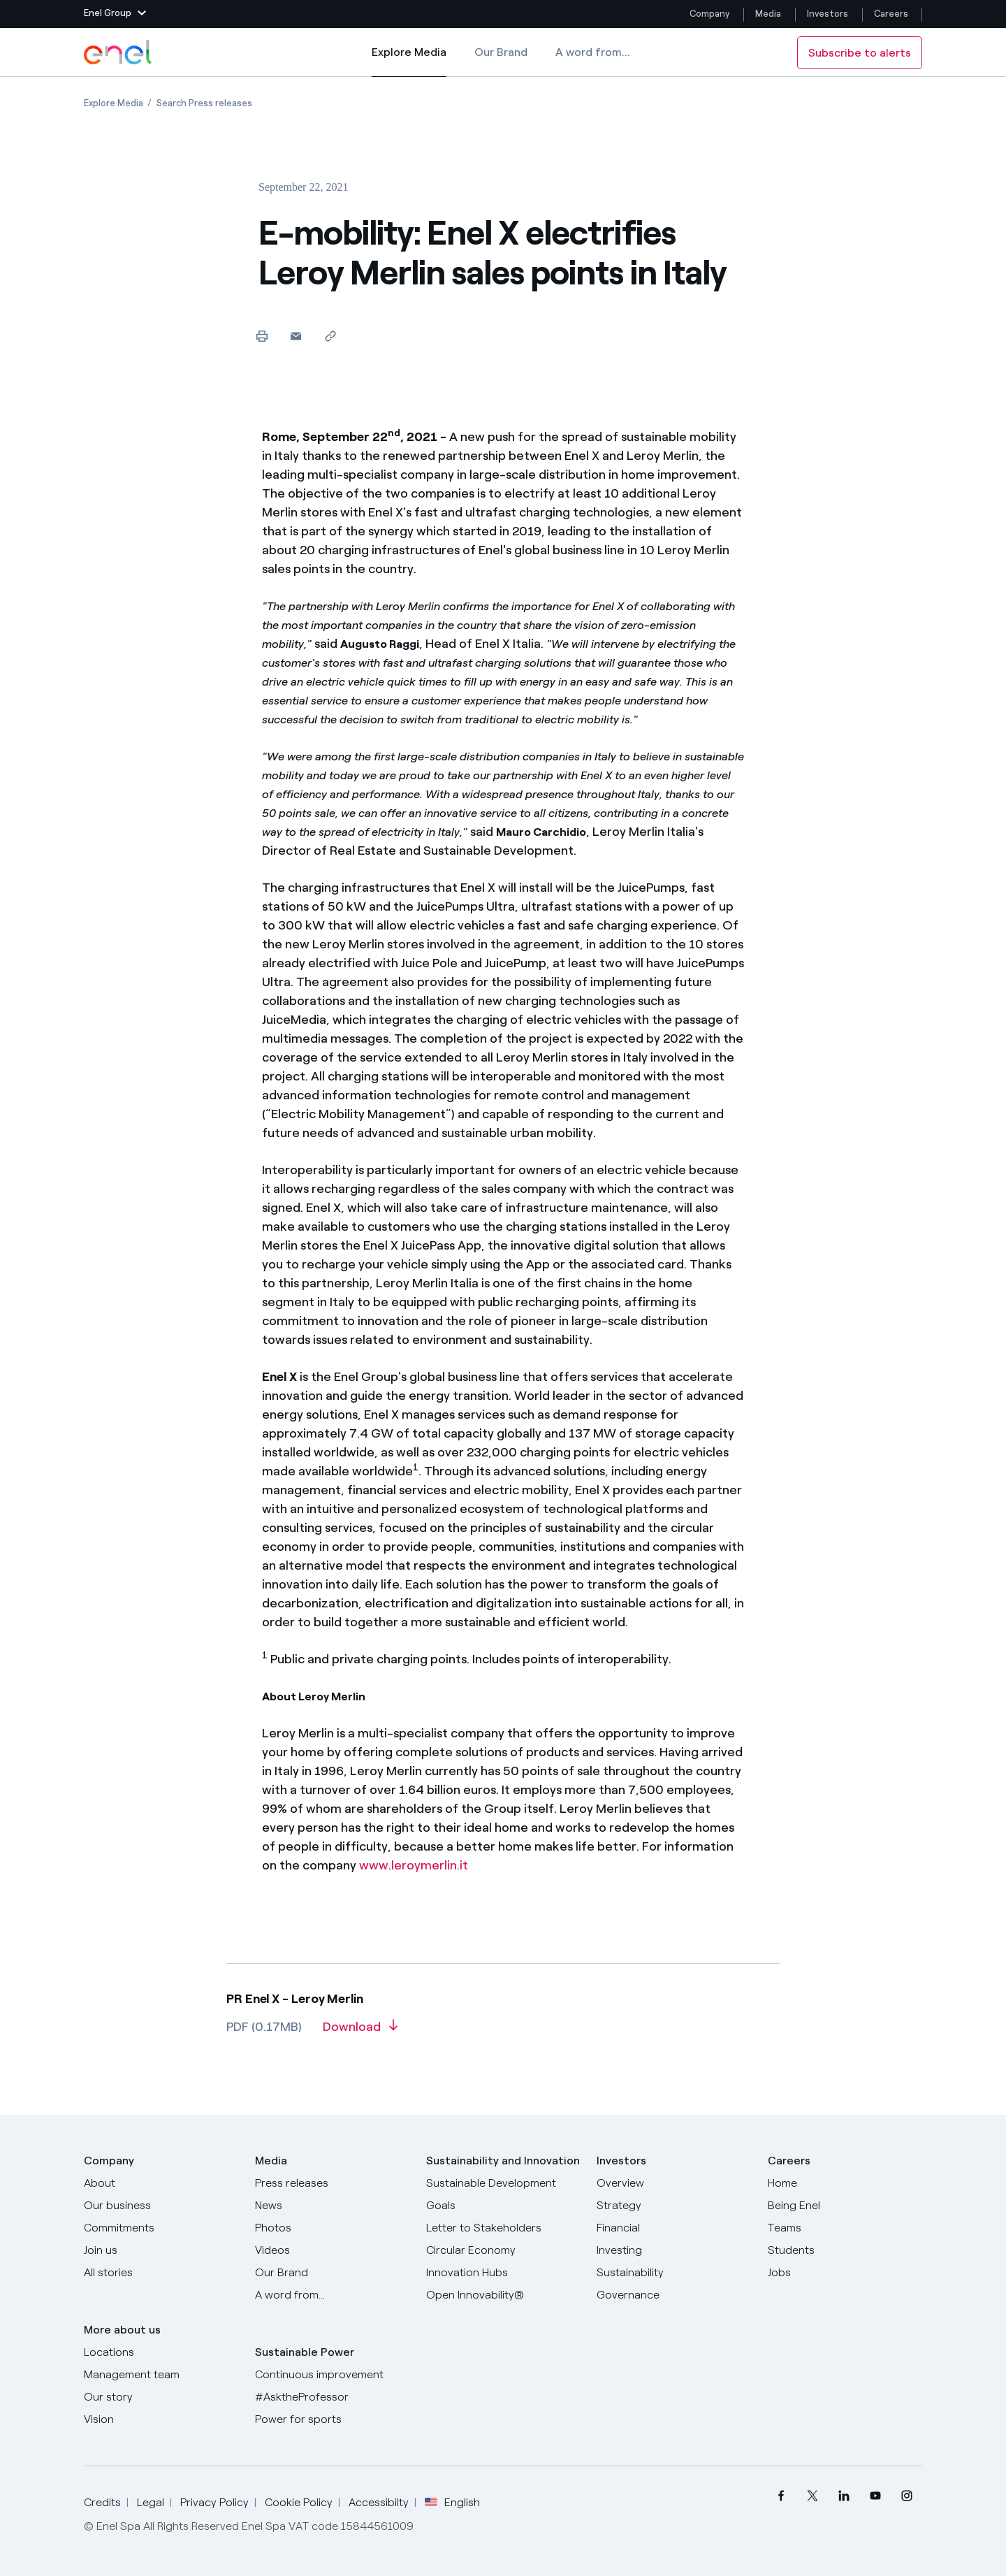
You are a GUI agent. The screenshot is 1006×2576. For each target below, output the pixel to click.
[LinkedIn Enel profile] (843, 2496)
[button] (115, 14)
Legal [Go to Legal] (150, 2502)
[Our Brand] (332, 2273)
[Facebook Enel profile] (780, 2496)
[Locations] (161, 2352)
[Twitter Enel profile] (812, 2496)
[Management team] (161, 2375)
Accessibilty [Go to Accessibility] (379, 2502)
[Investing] (674, 2250)
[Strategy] (674, 2205)
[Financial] (674, 2228)
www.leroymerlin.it (413, 1865)
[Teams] (845, 2228)
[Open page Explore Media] (113, 103)
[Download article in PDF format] (360, 2031)
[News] (332, 2205)
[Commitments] (161, 2228)
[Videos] (332, 2250)
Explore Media (409, 61)
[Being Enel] (845, 2205)
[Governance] (674, 2295)
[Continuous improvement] (332, 2375)
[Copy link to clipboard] (330, 336)
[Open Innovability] (503, 2295)
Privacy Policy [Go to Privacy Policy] (214, 2502)
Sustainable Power (304, 2352)
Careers (892, 13)
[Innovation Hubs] (503, 2273)
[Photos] (332, 2228)
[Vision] (161, 2419)
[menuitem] (780, 2496)
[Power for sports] (332, 2419)
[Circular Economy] (503, 2250)
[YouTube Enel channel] (875, 2496)
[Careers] (845, 2183)
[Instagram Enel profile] (906, 2496)
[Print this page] (261, 336)
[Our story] (161, 2397)
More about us (122, 2329)
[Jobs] (845, 2273)
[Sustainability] (674, 2273)
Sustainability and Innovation (503, 2160)
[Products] (161, 2205)
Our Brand (500, 52)
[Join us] (161, 2250)
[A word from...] (332, 2295)
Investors (827, 13)
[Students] (845, 2250)
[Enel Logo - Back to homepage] (119, 52)
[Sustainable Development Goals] (503, 2194)
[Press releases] (332, 2183)
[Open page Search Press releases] (204, 103)
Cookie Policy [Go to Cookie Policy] (299, 2502)
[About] (161, 2183)
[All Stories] (161, 2273)
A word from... (592, 52)
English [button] (452, 2502)
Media (768, 13)
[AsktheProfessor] (332, 2397)
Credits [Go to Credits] (102, 2502)
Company (709, 13)
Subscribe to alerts (859, 52)
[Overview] (674, 2183)
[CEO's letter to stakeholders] (503, 2228)
